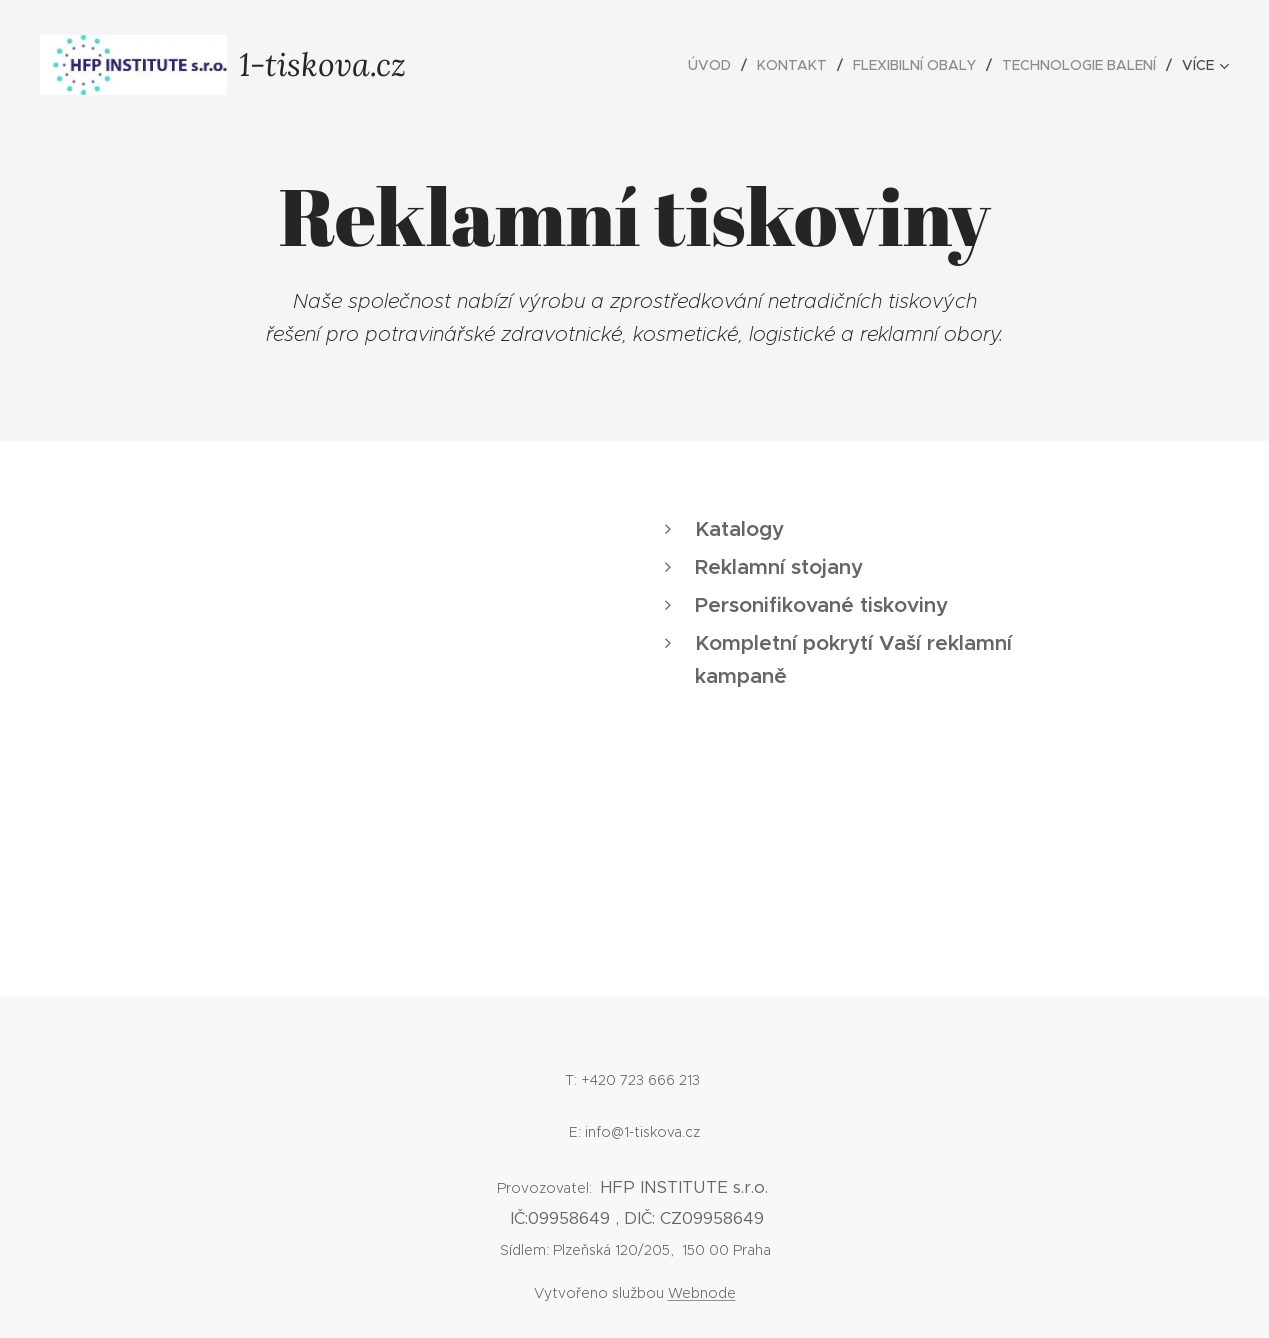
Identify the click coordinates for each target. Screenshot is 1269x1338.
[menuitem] (715, 65)
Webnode (702, 1293)
